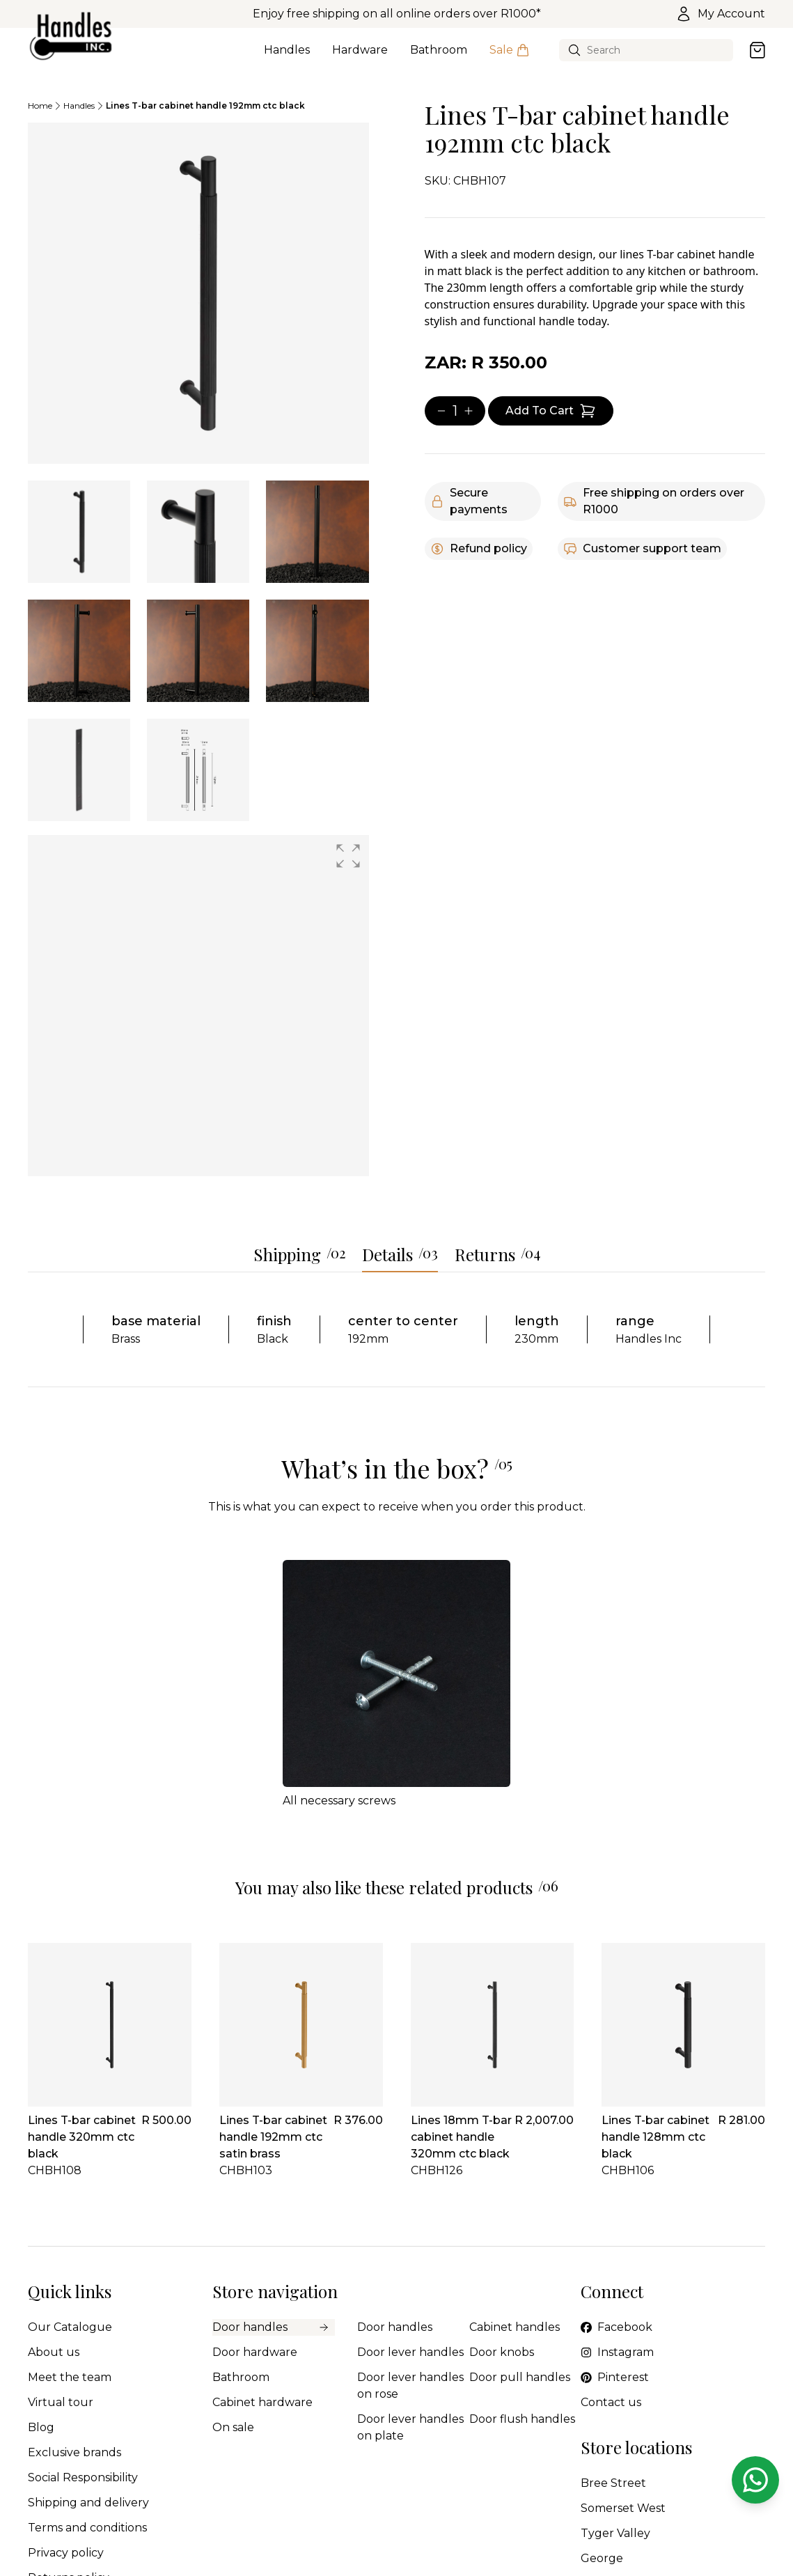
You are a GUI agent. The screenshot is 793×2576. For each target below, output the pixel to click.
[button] (348, 856)
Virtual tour (60, 2402)
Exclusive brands (74, 2452)
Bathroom (438, 57)
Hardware (360, 57)
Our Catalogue (70, 2327)
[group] (198, 1005)
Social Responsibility (83, 2477)
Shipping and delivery (88, 2502)
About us (53, 2352)
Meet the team (69, 2377)
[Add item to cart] (550, 411)
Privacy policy (66, 2552)
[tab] (79, 532)
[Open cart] (757, 50)
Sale (509, 57)
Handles (287, 57)
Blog (41, 2427)
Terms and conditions (87, 2527)
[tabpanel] (198, 293)
